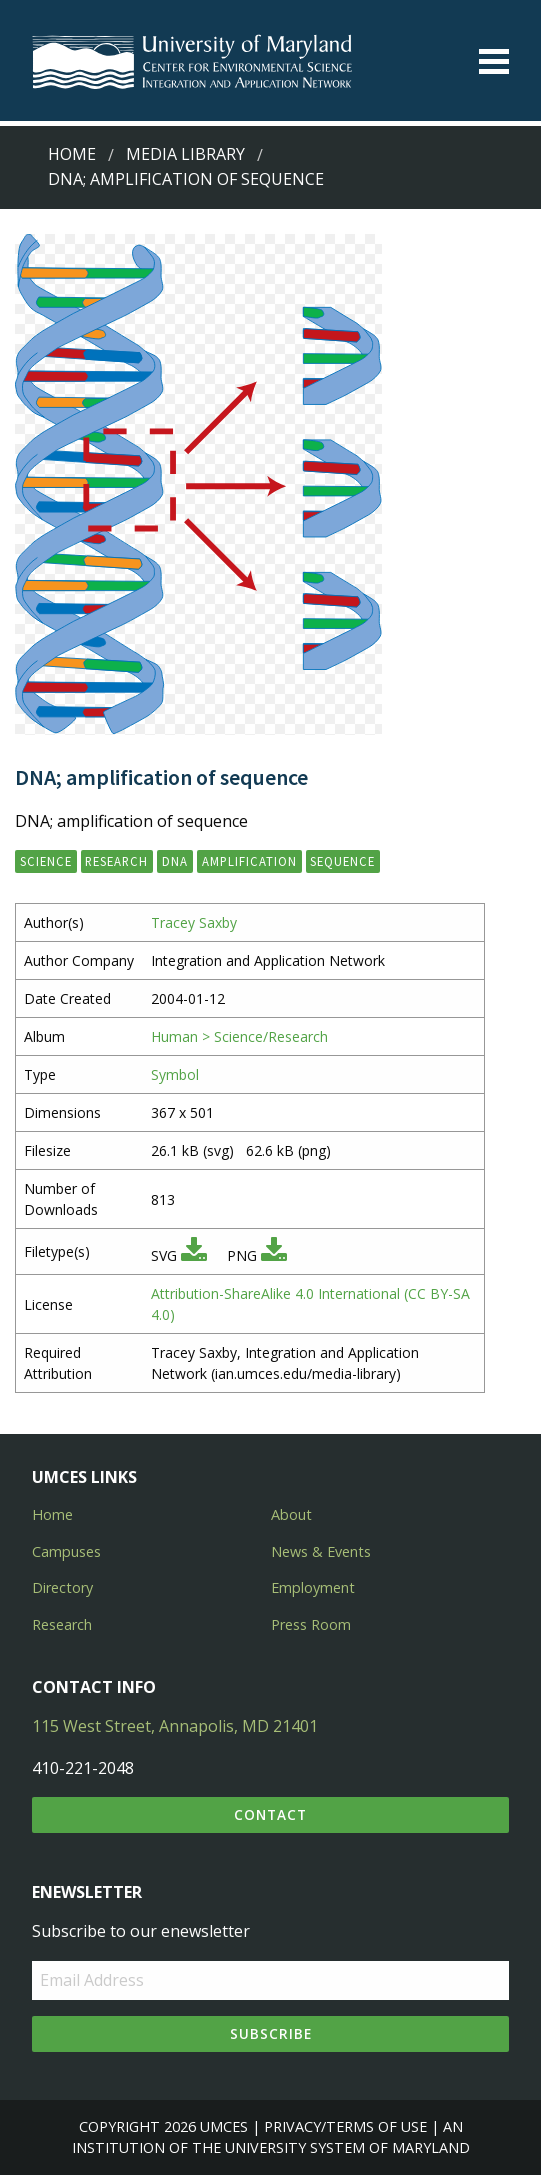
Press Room (311, 1624)
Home (72, 154)
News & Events (321, 1551)
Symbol (175, 1074)
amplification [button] (249, 861)
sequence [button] (342, 861)
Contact (270, 1814)
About (291, 1514)
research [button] (116, 861)
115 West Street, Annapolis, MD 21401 (175, 1726)
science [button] (46, 861)
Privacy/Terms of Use (345, 2126)
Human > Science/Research (239, 1036)
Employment (313, 1587)
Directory (62, 1587)
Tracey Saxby (194, 922)
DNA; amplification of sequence (186, 179)
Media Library (185, 154)
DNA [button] (175, 861)
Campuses (66, 1551)
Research (62, 1624)
